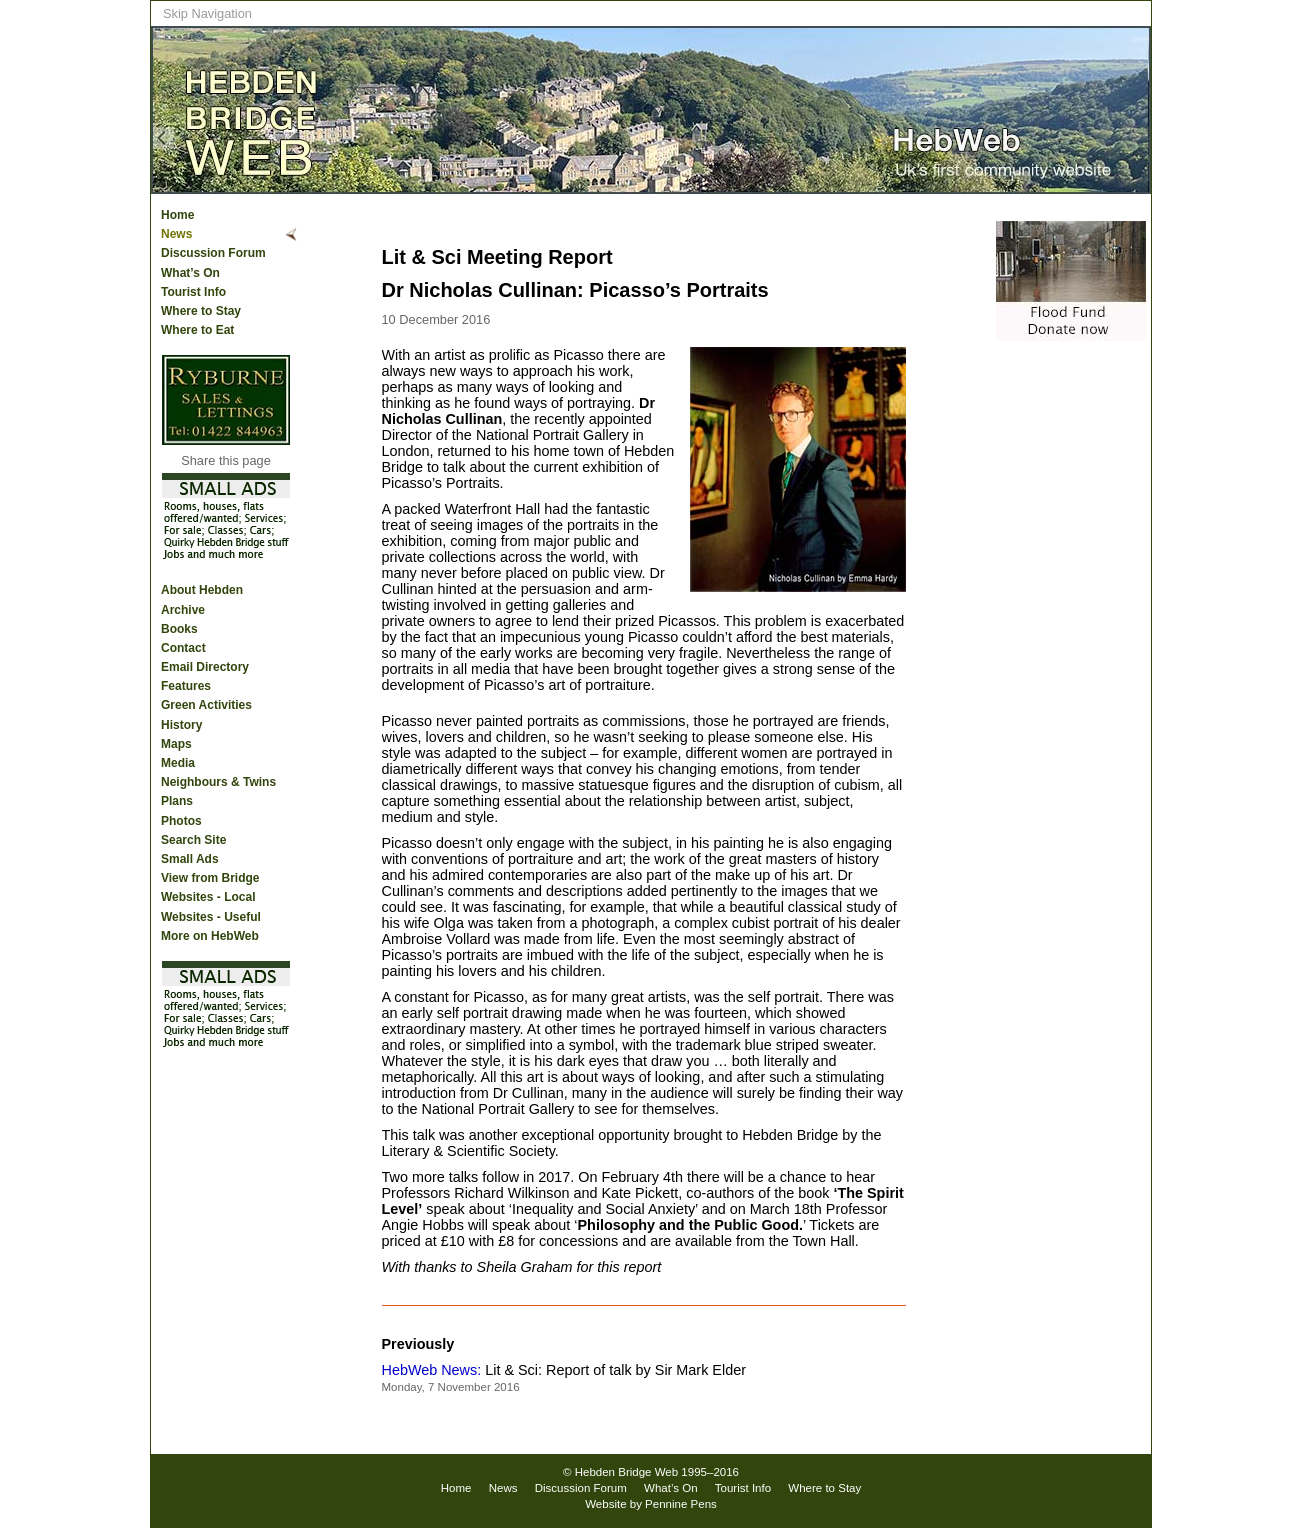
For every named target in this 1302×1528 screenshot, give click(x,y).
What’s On (190, 273)
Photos (181, 821)
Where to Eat (197, 330)
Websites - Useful (211, 917)
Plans (177, 801)
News (176, 234)
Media (178, 763)
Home (177, 215)
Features (186, 686)
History (181, 725)
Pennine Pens (681, 1504)
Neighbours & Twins (218, 782)
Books (179, 629)
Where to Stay (201, 311)
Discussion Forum (213, 253)
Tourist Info (193, 292)
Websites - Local (208, 897)
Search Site (193, 840)
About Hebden (202, 590)
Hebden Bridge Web (627, 1472)
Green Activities (206, 705)
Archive (183, 610)
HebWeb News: (432, 1370)
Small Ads (190, 859)
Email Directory (205, 667)
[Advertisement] (1071, 653)
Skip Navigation (207, 13)
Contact (183, 648)
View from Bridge (210, 878)
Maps (176, 744)
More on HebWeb (210, 936)
